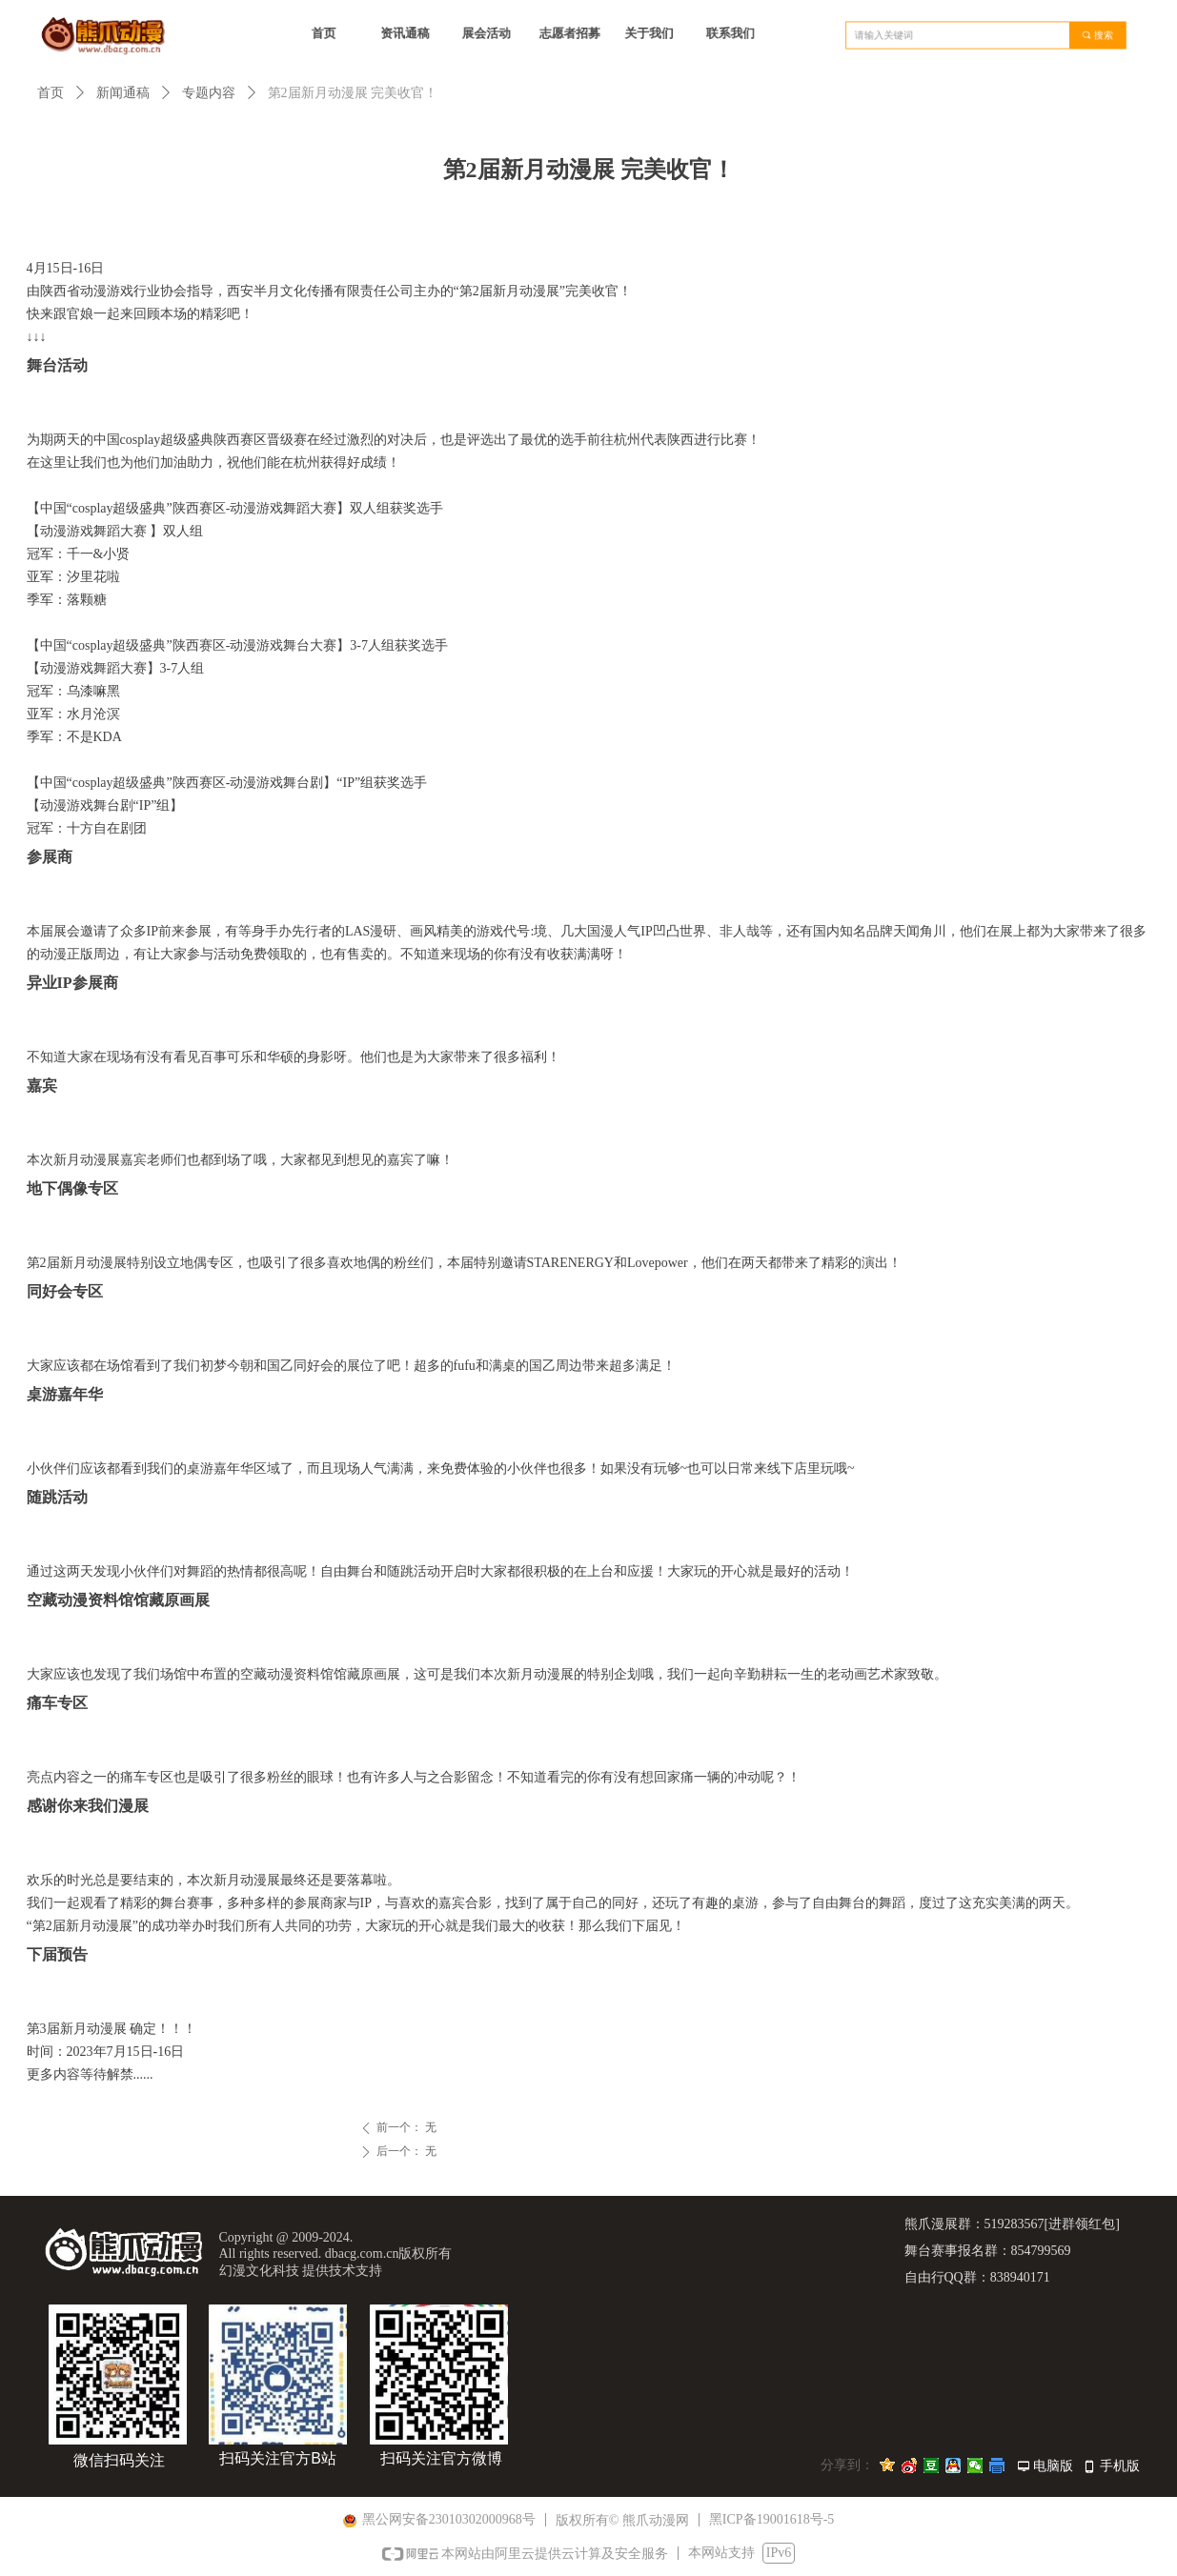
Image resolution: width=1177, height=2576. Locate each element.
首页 (50, 93)
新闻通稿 (123, 93)
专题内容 (208, 93)
